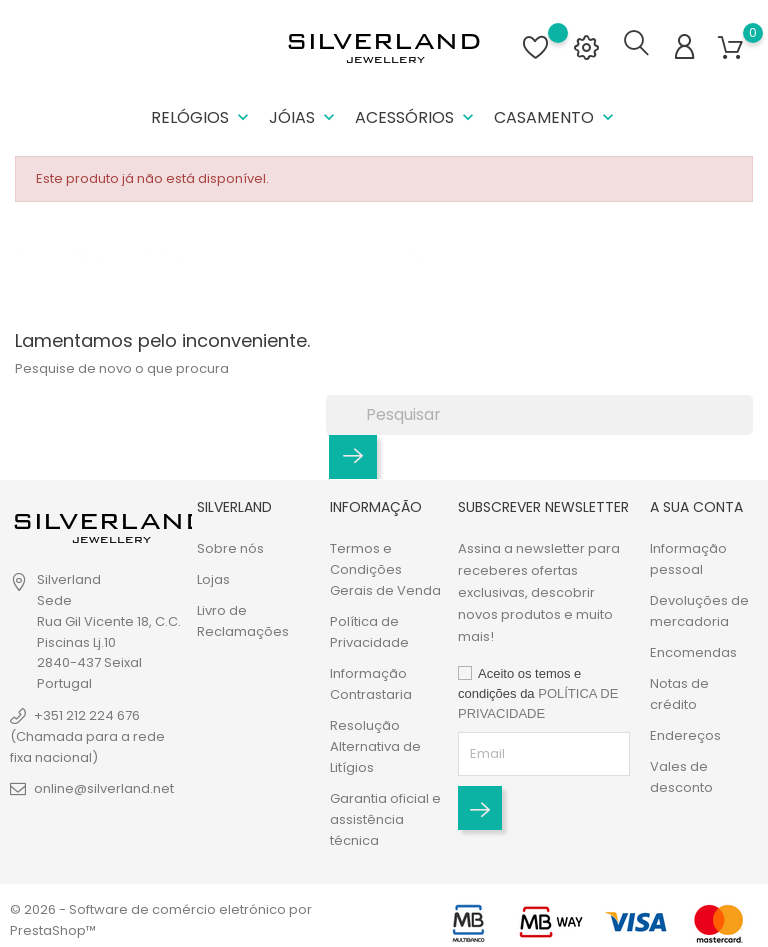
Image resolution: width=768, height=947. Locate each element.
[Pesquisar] (539, 414)
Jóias (304, 117)
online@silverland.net (104, 788)
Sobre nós (230, 548)
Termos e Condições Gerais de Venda (385, 569)
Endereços (685, 735)
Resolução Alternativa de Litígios (375, 746)
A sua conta (696, 507)
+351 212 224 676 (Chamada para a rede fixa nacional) (87, 736)
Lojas (213, 579)
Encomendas (693, 652)
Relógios (202, 117)
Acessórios (416, 117)
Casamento (556, 117)
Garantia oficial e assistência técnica (385, 819)
